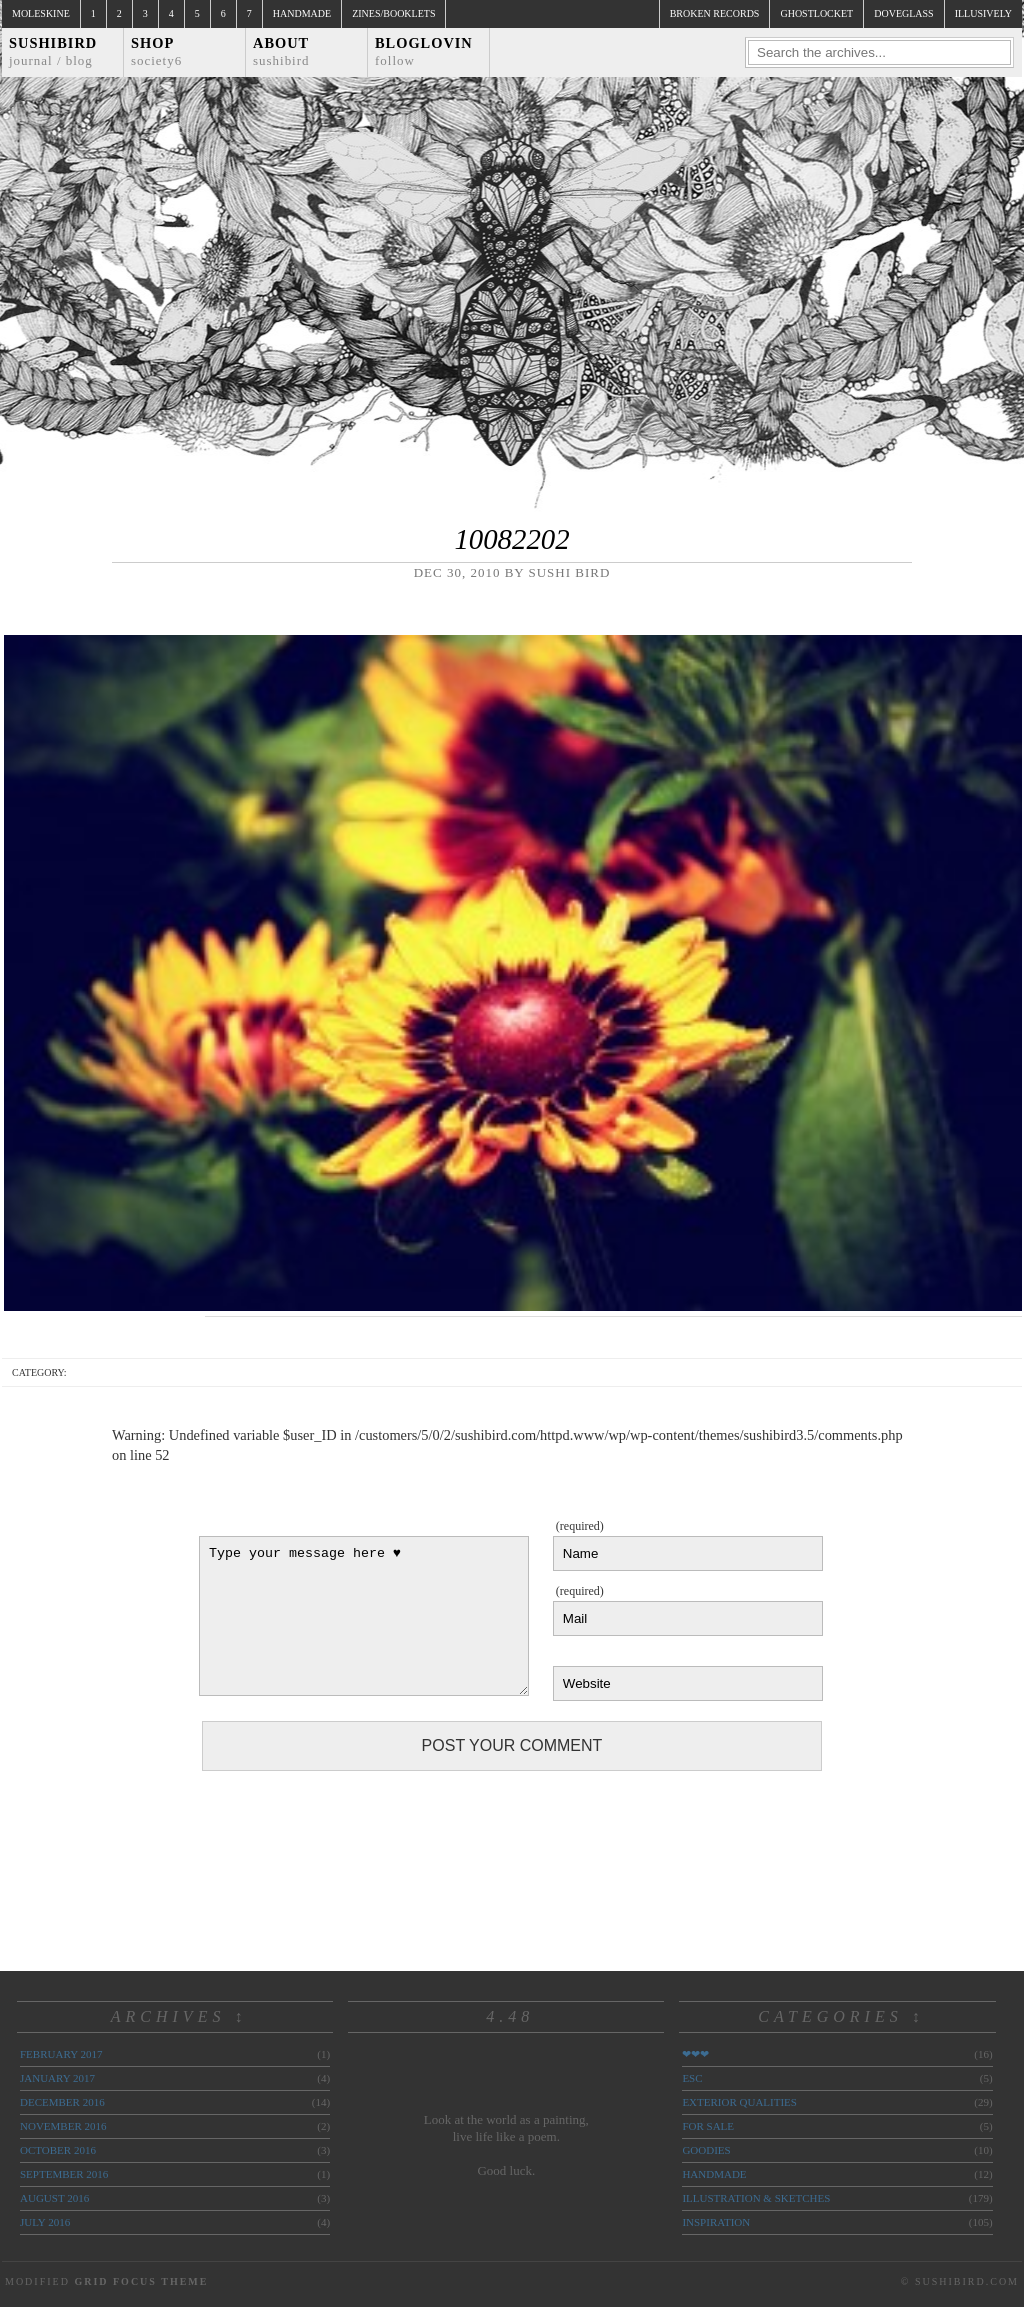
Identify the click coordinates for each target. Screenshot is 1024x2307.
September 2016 (64, 2174)
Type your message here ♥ (364, 1616)
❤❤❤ (695, 2054)
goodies (706, 2150)
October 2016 (58, 2150)
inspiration (716, 2222)
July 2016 (45, 2222)
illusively (983, 13)
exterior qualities (739, 2102)
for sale (708, 2126)
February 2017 (61, 2054)
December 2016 (62, 2102)
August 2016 (54, 2198)
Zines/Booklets (393, 13)
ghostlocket (816, 13)
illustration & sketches (756, 2198)
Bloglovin (424, 51)
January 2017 (57, 2078)
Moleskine (41, 13)
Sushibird (53, 51)
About (281, 51)
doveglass (903, 13)
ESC (692, 2078)
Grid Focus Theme (141, 2281)
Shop (156, 51)
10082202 (511, 539)
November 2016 (63, 2126)
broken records (715, 13)
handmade (714, 2174)
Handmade (302, 13)
